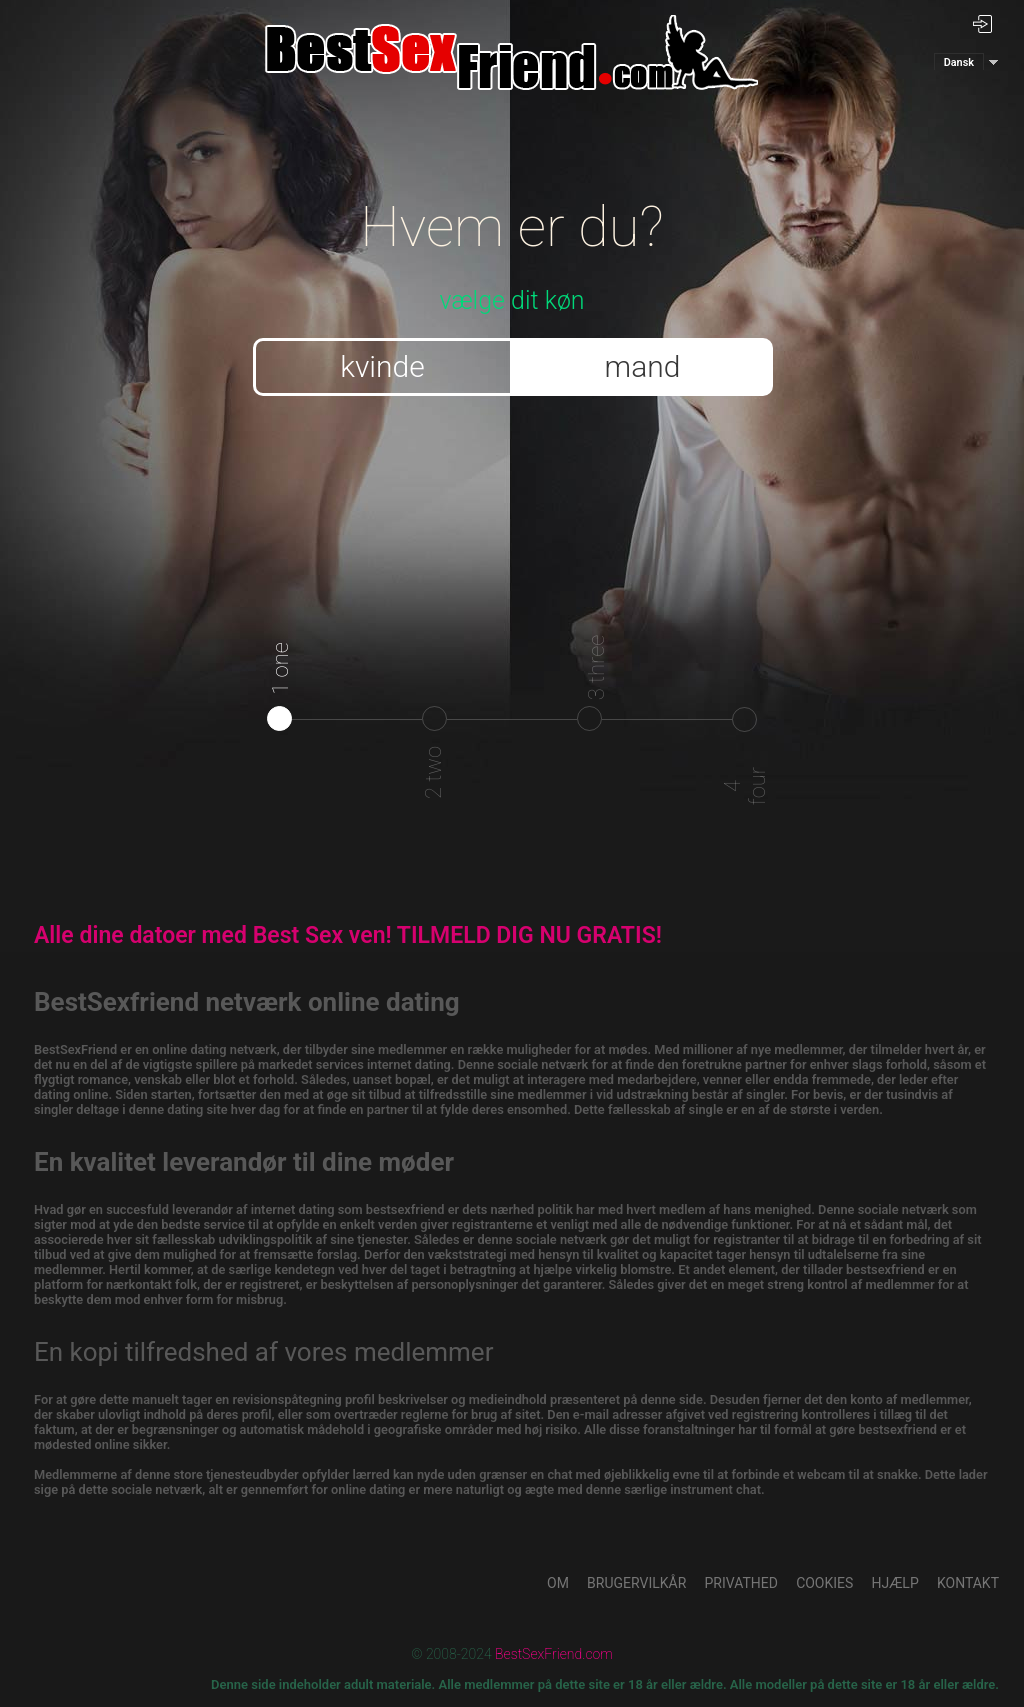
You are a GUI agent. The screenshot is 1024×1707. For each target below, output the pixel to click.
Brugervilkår (636, 1583)
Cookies (824, 1583)
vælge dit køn (512, 247)
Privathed (741, 1583)
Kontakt (968, 1583)
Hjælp (895, 1583)
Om (558, 1583)
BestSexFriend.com (554, 1654)
